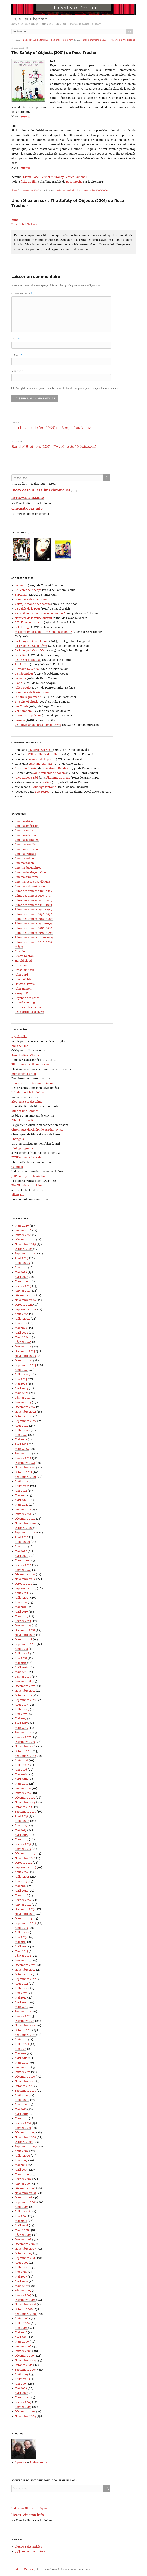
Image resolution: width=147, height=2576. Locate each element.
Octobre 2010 (23, 2086)
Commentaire (21, 293)
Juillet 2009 (22, 2155)
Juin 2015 (21, 1825)
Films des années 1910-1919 (33, 895)
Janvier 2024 (23, 1346)
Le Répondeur (24, 673)
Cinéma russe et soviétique (32, 881)
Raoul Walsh (23, 979)
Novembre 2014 (25, 1858)
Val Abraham (23, 711)
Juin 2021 (21, 1490)
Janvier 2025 (23, 1290)
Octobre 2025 (24, 1248)
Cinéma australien (27, 839)
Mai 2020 (21, 1551)
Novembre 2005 (25, 2360)
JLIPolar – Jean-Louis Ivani (29, 1176)
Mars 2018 (21, 1672)
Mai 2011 (20, 2053)
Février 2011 (22, 2067)
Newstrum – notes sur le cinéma (32, 1083)
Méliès (19, 946)
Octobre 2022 (24, 1416)
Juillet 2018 (22, 1653)
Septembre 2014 (25, 1867)
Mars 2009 (22, 2174)
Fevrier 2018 (23, 1676)
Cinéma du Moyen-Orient (32, 872)
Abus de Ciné (19, 1046)
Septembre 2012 (25, 1979)
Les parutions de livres (29, 1011)
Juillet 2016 (22, 1765)
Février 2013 (23, 1955)
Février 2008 (23, 2234)
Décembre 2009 (25, 2132)
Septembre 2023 (25, 1365)
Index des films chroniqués (29, 2508)
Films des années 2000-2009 (34, 937)
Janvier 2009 (23, 2183)
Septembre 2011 (25, 2034)
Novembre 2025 (25, 1244)
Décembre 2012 (25, 1965)
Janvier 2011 (22, 2072)
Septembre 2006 (26, 2313)
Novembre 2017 (25, 1690)
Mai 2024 (21, 1328)
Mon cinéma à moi (23, 1073)
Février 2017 (23, 1732)
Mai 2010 (21, 2109)
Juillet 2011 (22, 2044)
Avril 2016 (21, 1779)
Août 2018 (21, 1648)
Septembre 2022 (26, 1421)
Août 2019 (21, 1593)
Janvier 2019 (23, 1625)
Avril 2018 (21, 1667)
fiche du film (29, 181)
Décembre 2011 (24, 2020)
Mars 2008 (22, 2230)
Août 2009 (22, 2151)
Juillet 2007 (22, 2267)
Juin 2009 (21, 2160)
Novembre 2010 (25, 2081)
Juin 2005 (21, 2383)
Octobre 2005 (24, 2365)
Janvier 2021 (23, 1514)
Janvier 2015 (23, 1848)
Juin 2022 (21, 1434)
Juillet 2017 (22, 1709)
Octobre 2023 (23, 1360)
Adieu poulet (23, 687)
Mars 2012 (21, 2006)
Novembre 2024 (25, 1300)
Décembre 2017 (25, 1686)
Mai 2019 (21, 1607)
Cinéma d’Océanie (27, 877)
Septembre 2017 (25, 1700)
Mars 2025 (22, 1281)
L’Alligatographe (22, 1148)
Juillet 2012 (22, 1988)
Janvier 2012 (23, 2016)
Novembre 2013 (25, 1913)
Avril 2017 (21, 1723)
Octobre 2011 (23, 2030)
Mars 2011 (21, 2062)
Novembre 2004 (25, 2416)
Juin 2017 (21, 1714)
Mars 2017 (21, 1727)
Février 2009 (23, 2179)
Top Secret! (42, 791)
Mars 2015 (21, 1839)
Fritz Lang (21, 965)
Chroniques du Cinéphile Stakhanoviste (37, 1129)
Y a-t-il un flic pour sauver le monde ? (40, 613)
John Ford (21, 974)
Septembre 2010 (25, 2090)
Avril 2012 (21, 2002)
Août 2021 (21, 1481)
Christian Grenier (26, 768)
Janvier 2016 (23, 1793)
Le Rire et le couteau (28, 659)
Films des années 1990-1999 (34, 932)
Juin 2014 (21, 1881)
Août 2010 (21, 2095)
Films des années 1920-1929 (33, 900)
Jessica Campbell (76, 177)
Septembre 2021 (25, 1476)
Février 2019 (23, 1620)
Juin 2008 (21, 2216)
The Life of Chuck (26, 701)
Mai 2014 (21, 1886)
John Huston (23, 988)
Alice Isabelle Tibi (26, 777)
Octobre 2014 (23, 1862)
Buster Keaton (24, 956)
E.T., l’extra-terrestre (29, 622)
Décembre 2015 (25, 1797)
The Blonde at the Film (26, 1185)
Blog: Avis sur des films (26, 1101)
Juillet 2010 (22, 2099)
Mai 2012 (21, 1997)
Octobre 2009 (24, 2141)
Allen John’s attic (22, 1120)
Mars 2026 (22, 1225)
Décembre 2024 (25, 1295)
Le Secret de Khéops (28, 590)
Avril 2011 (21, 2058)
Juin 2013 (21, 1937)
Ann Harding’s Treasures (27, 1055)
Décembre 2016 (25, 1741)
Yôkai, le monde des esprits (33, 604)
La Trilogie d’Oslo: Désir (31, 650)
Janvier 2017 (23, 1737)
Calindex (17, 1166)
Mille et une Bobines (24, 1111)
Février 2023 (23, 1397)
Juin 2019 (21, 1602)
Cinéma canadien (26, 844)
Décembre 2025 (25, 1239)
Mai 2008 (21, 2220)
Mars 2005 (22, 2397)
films (14, 190)
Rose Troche (74, 181)
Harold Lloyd (23, 960)
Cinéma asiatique (26, 835)
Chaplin (20, 951)
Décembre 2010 (25, 2076)
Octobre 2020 (24, 1527)
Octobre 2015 (23, 1807)
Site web (17, 371)
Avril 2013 (21, 1946)
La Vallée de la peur (27, 608)
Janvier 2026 (23, 1235)
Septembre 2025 (26, 1253)
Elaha (18, 683)
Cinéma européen (26, 849)
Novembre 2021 (25, 1467)
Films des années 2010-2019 (33, 942)
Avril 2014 (21, 1890)
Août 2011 (21, 2039)
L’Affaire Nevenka (27, 669)
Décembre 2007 (25, 2244)
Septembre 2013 (25, 1923)
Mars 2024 (22, 1337)
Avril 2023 (21, 1388)
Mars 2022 (22, 1448)
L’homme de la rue (57, 777)
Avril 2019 (21, 1611)
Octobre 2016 (23, 1751)
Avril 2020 (21, 1555)
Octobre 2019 (23, 1583)
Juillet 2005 (22, 2379)
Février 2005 (23, 2402)
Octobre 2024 (24, 1304)
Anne (14, 220)
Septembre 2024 (26, 1309)
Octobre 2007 (23, 2253)
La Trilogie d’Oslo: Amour (32, 641)
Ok (130, 31)
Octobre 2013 (23, 1918)
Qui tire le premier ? (28, 697)
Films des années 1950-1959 (33, 914)
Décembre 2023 (25, 1351)
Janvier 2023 (23, 1402)
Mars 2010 (21, 2118)
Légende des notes (27, 998)
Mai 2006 (21, 2332)
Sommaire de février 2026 (32, 692)
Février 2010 (23, 2123)
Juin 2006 (21, 2327)
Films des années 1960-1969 (34, 918)
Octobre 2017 (23, 1695)
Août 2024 (21, 1314)
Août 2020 (21, 1537)
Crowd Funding (25, 1002)
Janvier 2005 (23, 2406)
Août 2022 (21, 1425)
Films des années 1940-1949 (33, 909)
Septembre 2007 (25, 2258)
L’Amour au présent (28, 715)
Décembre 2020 (25, 1518)
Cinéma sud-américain (30, 886)
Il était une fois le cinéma (28, 1092)
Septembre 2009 (26, 2146)
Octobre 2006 (24, 2309)
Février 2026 (23, 1230)
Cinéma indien (24, 858)
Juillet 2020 (22, 1541)
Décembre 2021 (25, 1462)
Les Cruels (21, 706)
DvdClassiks (19, 1036)
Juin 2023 (21, 1379)
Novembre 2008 (25, 2192)
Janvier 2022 (23, 1458)
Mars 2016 (21, 1783)
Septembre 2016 (25, 1755)
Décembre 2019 (25, 1574)
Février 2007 (23, 2290)
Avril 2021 (21, 1500)
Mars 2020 (22, 1560)
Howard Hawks (25, 984)
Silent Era (17, 1194)
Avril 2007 (21, 2281)
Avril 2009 (21, 2169)
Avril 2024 (21, 1332)
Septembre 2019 (25, 1588)
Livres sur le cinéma (28, 1007)
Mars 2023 (22, 1393)
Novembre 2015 (25, 1802)
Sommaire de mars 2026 (31, 599)
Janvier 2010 (23, 2127)
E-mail (16, 355)
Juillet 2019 (22, 1597)
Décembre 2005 (25, 2355)
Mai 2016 (21, 1774)
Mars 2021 (21, 1504)
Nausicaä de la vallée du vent (33, 618)
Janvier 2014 (23, 1904)
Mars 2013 (21, 1951)
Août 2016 (21, 1760)
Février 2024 (23, 1341)
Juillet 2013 (22, 1932)
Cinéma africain (25, 821)
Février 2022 (23, 1453)
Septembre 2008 (26, 2202)
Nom (15, 338)
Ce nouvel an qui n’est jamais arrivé (38, 724)
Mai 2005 (21, 2388)
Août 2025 (21, 1258)
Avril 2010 (21, 2113)
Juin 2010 (21, 2104)
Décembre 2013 (25, 1909)
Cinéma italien (24, 863)
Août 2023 (21, 1369)
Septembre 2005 (26, 2369)
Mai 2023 (21, 1383)
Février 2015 (23, 1844)
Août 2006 (22, 2318)
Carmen (20, 720)
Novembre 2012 (25, 1969)
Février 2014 (23, 1900)
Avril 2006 (21, 2337)
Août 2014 (21, 1872)
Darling (46, 782)
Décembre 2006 (25, 2299)
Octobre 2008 (24, 2197)
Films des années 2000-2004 (92, 190)
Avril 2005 (21, 2392)
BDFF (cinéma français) (26, 1157)
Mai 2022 (21, 1439)
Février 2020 (23, 1565)
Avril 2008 (21, 2225)
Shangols (17, 1139)
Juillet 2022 (22, 1430)
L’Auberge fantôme (43, 787)
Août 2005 (21, 2374)
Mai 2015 (21, 1830)
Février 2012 (23, 2011)
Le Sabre (20, 678)
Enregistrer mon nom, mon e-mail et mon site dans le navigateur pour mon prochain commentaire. (68, 388)
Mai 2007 (21, 2276)
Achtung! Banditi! (41, 763)
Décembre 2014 (25, 1853)
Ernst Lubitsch (24, 970)
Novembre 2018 (25, 1634)
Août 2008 (21, 2206)
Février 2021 (23, 1509)
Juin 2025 (21, 1267)
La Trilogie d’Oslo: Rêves (31, 645)
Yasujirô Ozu (23, 993)
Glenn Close (31, 177)
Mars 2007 (22, 2286)
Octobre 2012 (23, 1974)
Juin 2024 (21, 1323)
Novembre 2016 (25, 1746)
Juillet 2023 (22, 1374)
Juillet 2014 (22, 1876)
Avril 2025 (21, 1276)
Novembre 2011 (25, 2025)
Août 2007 (21, 2262)
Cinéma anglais (25, 830)
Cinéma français (25, 853)
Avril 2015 (21, 1834)
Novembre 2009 (25, 2137)
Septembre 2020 (26, 1532)
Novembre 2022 (25, 1411)
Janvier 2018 (23, 1681)
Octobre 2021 (23, 1472)
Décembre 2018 (25, 1630)
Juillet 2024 (22, 1318)
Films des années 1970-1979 (33, 923)
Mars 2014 (21, 1895)
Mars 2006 (22, 2341)
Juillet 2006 (22, 2323)
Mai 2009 (21, 2165)
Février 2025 (23, 1286)
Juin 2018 (21, 1658)
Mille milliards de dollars (44, 754)
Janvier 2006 (23, 2351)
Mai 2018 (21, 1662)
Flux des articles (28, 2546)
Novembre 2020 (25, 1523)
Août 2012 (21, 1983)
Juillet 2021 (22, 1486)
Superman (21, 594)
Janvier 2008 (23, 2239)
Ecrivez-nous (39, 2462)
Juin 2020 (21, 1546)
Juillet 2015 (22, 1820)
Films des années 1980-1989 (33, 928)
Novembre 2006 (25, 2304)
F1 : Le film (22, 664)
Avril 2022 (21, 1444)
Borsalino (21, 655)
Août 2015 (21, 1816)
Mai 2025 (21, 1272)
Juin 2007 (21, 2272)
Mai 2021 (21, 1495)
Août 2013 (21, 1927)
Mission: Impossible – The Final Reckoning (43, 631)
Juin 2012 (21, 1993)
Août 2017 (21, 1704)
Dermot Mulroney (52, 177)
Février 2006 (23, 2346)
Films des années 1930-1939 (33, 904)
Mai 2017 (20, 1718)
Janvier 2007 (23, 2295)
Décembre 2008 (25, 2188)
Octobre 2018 (23, 1639)
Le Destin (21, 585)
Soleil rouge (22, 627)
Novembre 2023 (25, 1355)
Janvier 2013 (23, 1960)
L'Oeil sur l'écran (29, 19)
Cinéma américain (65, 190)
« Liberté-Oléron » (40, 749)
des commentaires (30, 2551)
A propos (20, 2462)
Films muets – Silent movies (30, 1064)
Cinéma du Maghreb (28, 867)
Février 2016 (23, 1788)
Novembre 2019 (25, 1579)
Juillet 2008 (22, 2211)
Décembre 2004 (25, 2411)
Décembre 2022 (25, 1407)
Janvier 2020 (23, 1569)
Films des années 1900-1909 (33, 891)
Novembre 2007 (25, 2248)
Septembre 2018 (25, 1644)
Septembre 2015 (25, 1811)
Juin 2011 (20, 2048)
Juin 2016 (21, 1769)
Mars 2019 (21, 1616)
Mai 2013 (20, 1941)
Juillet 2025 (22, 1262)
